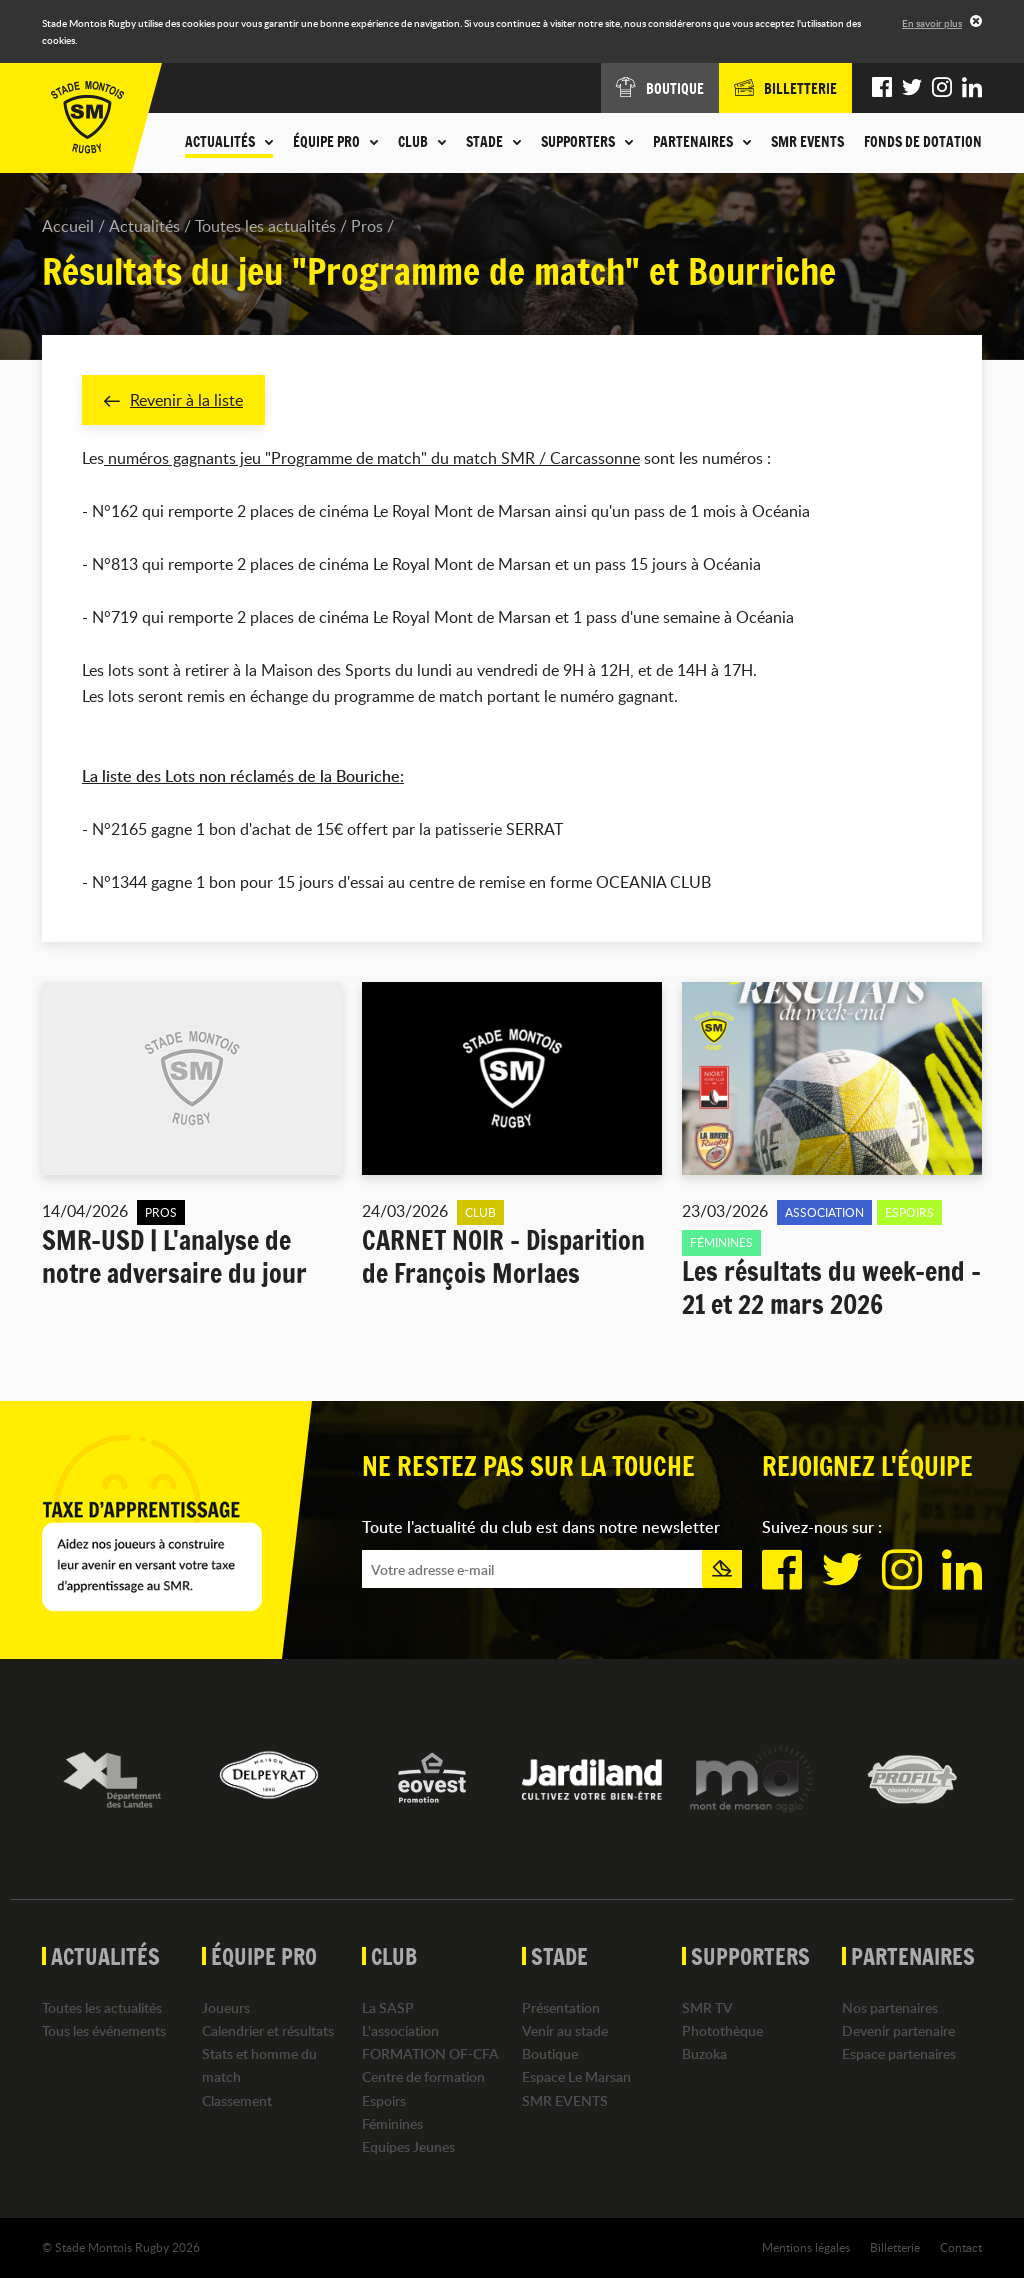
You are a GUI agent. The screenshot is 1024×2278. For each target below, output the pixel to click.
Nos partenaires (890, 2007)
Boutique (550, 2053)
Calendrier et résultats (268, 2030)
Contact (961, 2247)
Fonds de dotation (923, 142)
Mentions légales (806, 2247)
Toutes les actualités (265, 226)
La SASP (388, 2007)
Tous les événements (104, 2030)
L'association (400, 2030)
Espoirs (384, 2100)
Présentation (561, 2007)
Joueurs (226, 2007)
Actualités (144, 226)
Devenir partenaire (898, 2030)
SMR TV (707, 2007)
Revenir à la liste (173, 400)
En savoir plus (932, 23)
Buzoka (704, 2053)
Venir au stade (565, 2030)
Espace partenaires (899, 2053)
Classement (237, 2100)
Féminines (392, 2123)
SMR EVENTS (807, 142)
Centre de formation (423, 2076)
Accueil (68, 226)
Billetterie (895, 2247)
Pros (367, 226)
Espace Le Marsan (576, 2076)
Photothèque (722, 2030)
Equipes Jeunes (408, 2146)
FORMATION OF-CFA (430, 2053)
